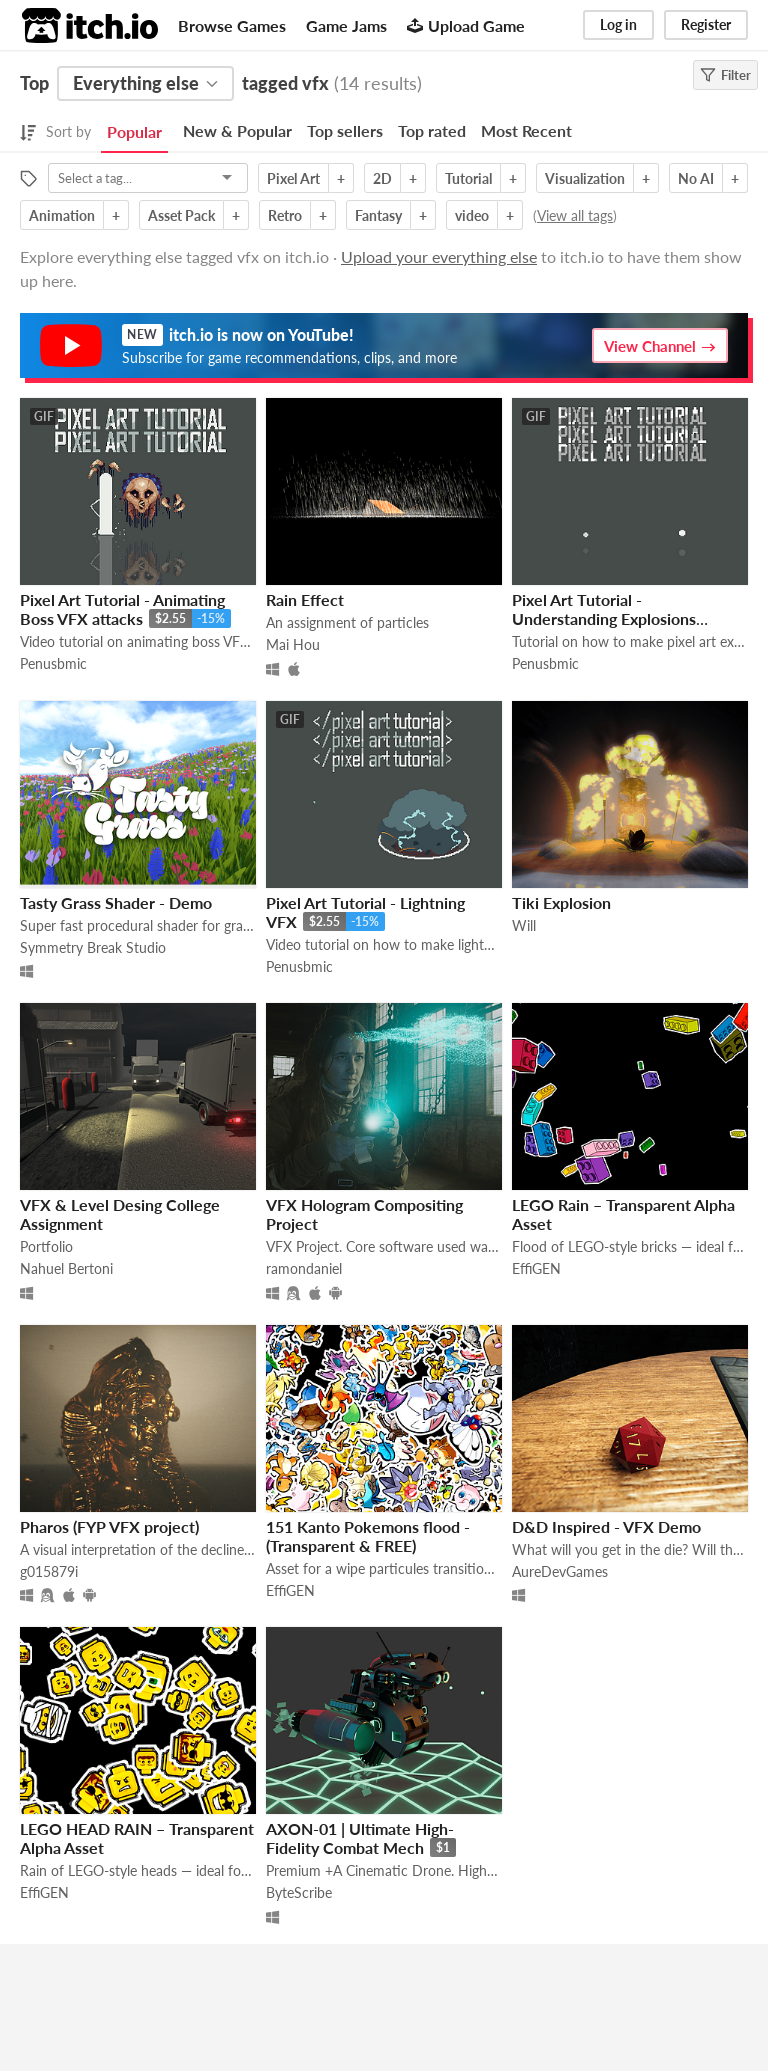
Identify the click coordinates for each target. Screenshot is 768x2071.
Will (524, 925)
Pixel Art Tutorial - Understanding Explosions (604, 609)
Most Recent (526, 130)
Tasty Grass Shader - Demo (116, 902)
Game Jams (346, 25)
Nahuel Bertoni (66, 1268)
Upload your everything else (439, 256)
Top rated (432, 130)
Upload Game (466, 25)
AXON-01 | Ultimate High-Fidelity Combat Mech (360, 1838)
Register (706, 24)
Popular (134, 131)
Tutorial (468, 178)
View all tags (575, 215)
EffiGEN (536, 1268)
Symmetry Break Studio (93, 947)
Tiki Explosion (561, 902)
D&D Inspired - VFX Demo (606, 1526)
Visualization (585, 178)
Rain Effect (305, 599)
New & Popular (237, 130)
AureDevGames (560, 1571)
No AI (696, 178)
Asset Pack (181, 215)
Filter (725, 75)
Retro (285, 215)
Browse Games (232, 25)
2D (382, 178)
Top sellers (345, 130)
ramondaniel (304, 1268)
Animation (62, 215)
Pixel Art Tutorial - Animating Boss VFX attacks (122, 609)
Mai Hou (293, 644)
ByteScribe (299, 1892)
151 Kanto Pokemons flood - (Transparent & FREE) (368, 1536)
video (472, 215)
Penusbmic (53, 663)
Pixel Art (293, 178)
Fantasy (378, 215)
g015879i (49, 1571)
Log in (618, 24)
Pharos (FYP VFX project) (109, 1526)
